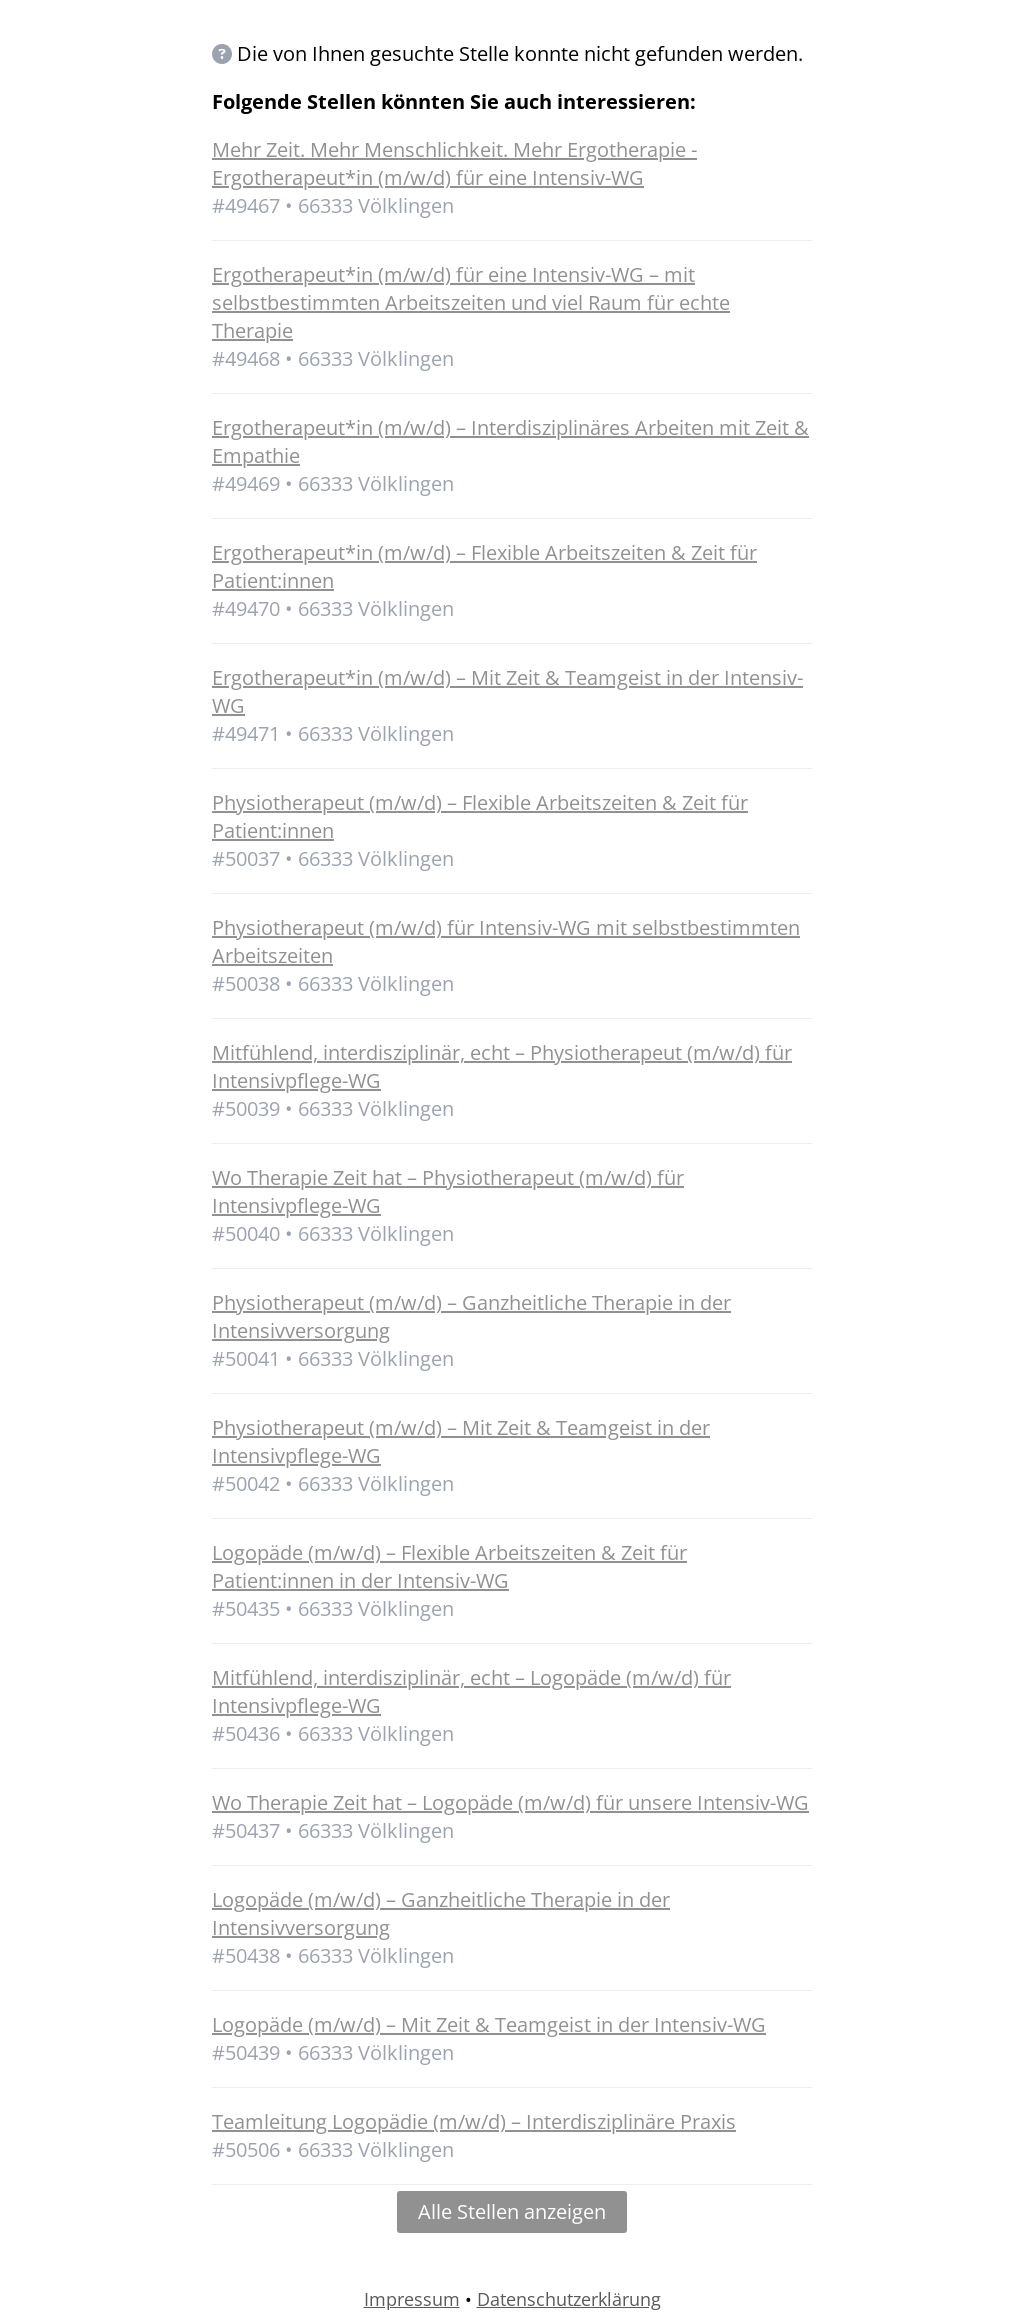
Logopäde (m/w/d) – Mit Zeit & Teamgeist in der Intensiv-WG (489, 2024)
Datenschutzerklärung (569, 2299)
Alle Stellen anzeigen (512, 2211)
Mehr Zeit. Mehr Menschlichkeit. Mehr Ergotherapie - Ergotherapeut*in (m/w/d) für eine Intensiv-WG (454, 163)
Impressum (412, 2299)
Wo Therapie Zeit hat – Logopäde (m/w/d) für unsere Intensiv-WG (510, 1802)
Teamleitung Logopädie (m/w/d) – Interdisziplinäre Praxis (474, 2121)
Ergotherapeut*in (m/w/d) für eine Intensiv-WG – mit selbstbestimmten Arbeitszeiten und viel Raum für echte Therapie (471, 302)
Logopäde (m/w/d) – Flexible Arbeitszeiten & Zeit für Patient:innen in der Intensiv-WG (449, 1566)
